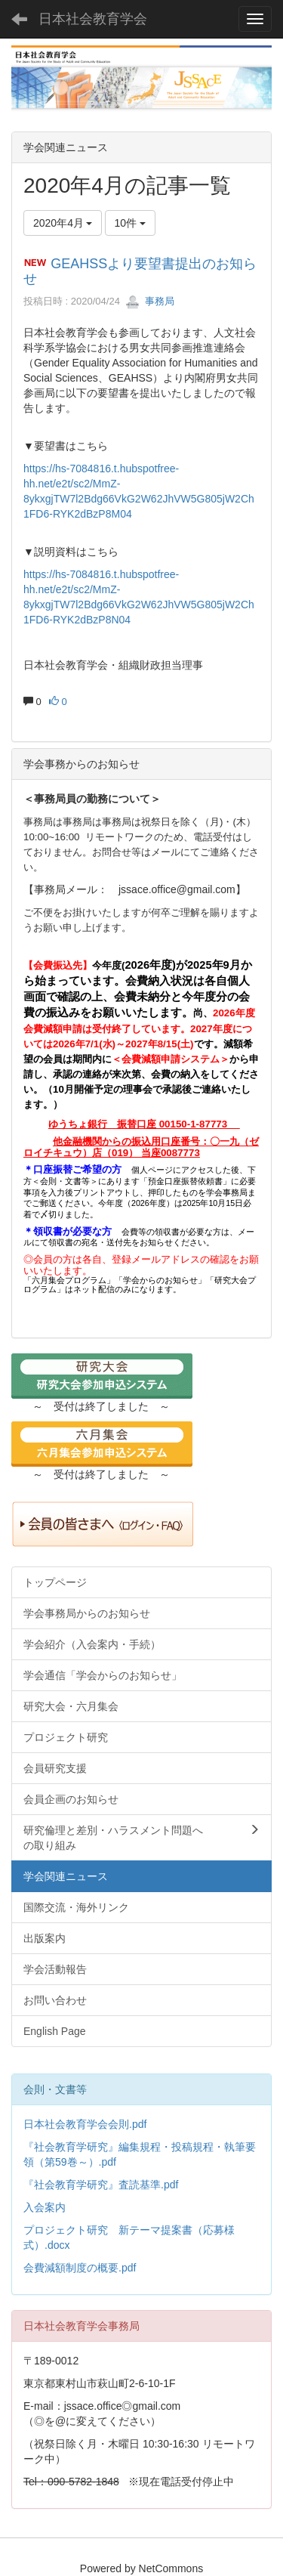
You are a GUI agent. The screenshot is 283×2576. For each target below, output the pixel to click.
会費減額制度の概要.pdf (79, 2268)
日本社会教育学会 (92, 18)
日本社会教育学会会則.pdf (84, 2124)
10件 (130, 223)
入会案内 (44, 2207)
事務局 (149, 301)
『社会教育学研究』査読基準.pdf (100, 2185)
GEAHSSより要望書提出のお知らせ (140, 271)
